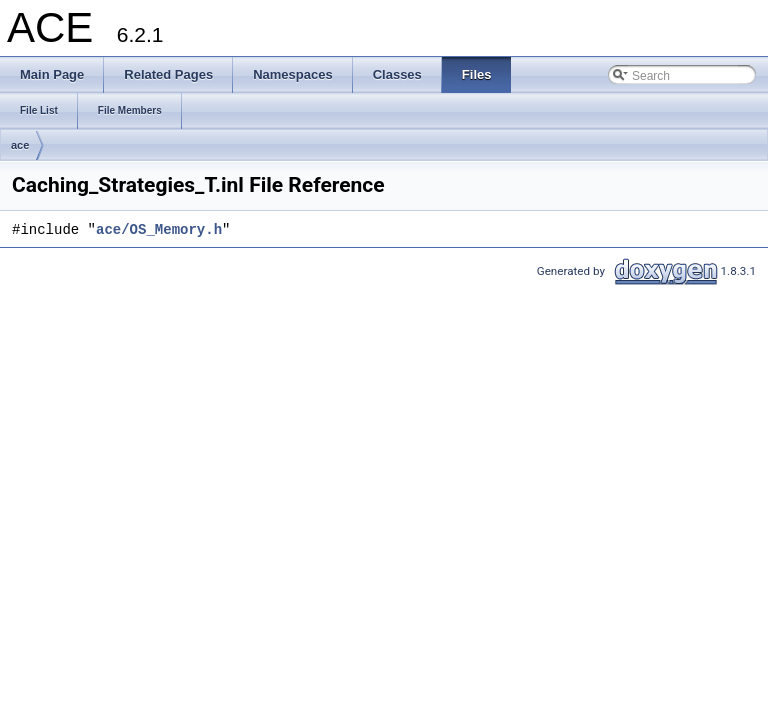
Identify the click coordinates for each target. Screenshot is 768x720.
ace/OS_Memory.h (159, 230)
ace (20, 145)
